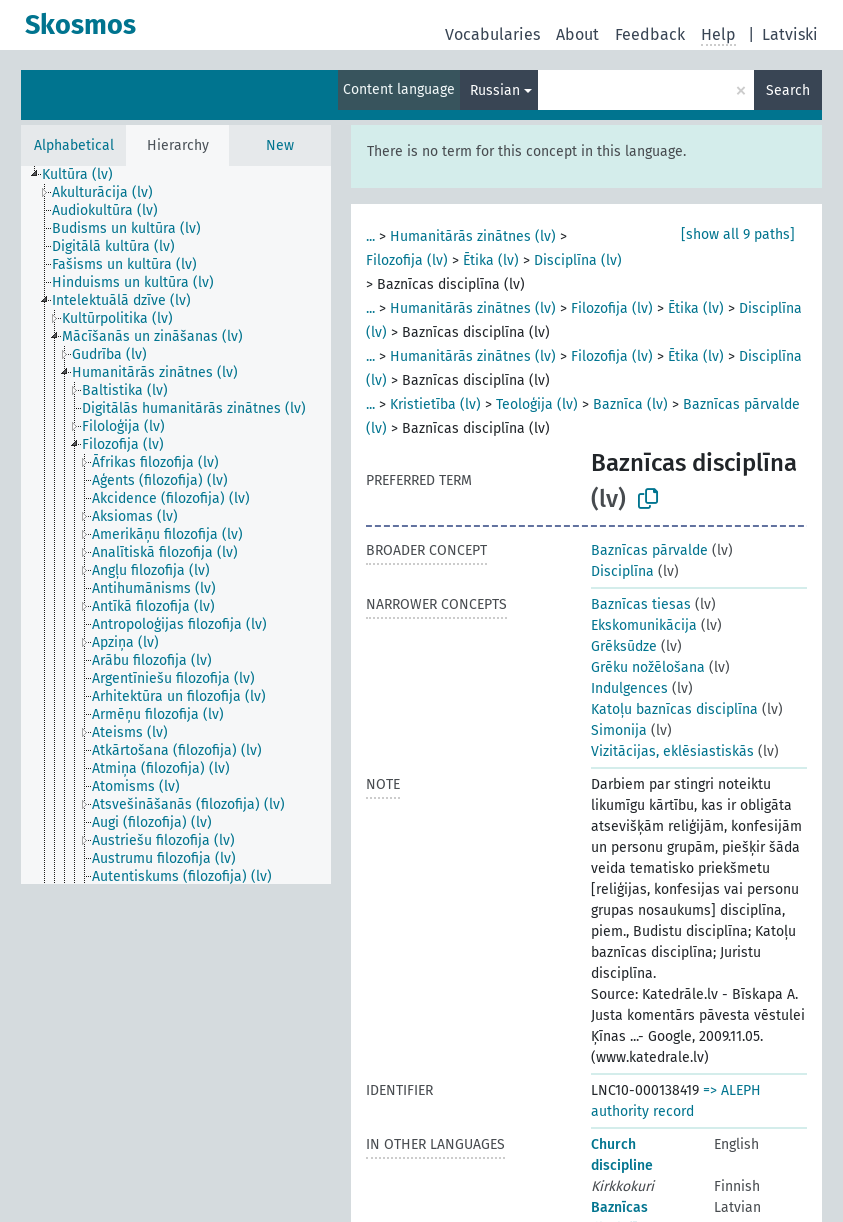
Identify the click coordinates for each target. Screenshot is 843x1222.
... (370, 236)
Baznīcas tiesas (641, 604)
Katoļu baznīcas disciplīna (674, 709)
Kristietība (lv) (435, 404)
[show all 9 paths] (738, 234)
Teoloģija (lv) (537, 404)
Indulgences (629, 688)
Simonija (619, 730)
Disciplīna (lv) (578, 260)
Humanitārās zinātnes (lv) (473, 236)
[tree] (176, 525)
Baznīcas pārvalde (649, 550)
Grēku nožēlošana (648, 667)
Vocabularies (492, 34)
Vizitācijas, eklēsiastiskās (672, 751)
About (577, 34)
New (280, 145)
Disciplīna (622, 571)
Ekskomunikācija (644, 625)
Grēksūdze (624, 646)
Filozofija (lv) (407, 260)
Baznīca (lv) (630, 404)
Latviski (790, 34)
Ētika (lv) (491, 260)
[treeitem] (86, 175)
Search (788, 90)
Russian (495, 90)
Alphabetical (74, 145)
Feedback (650, 34)
